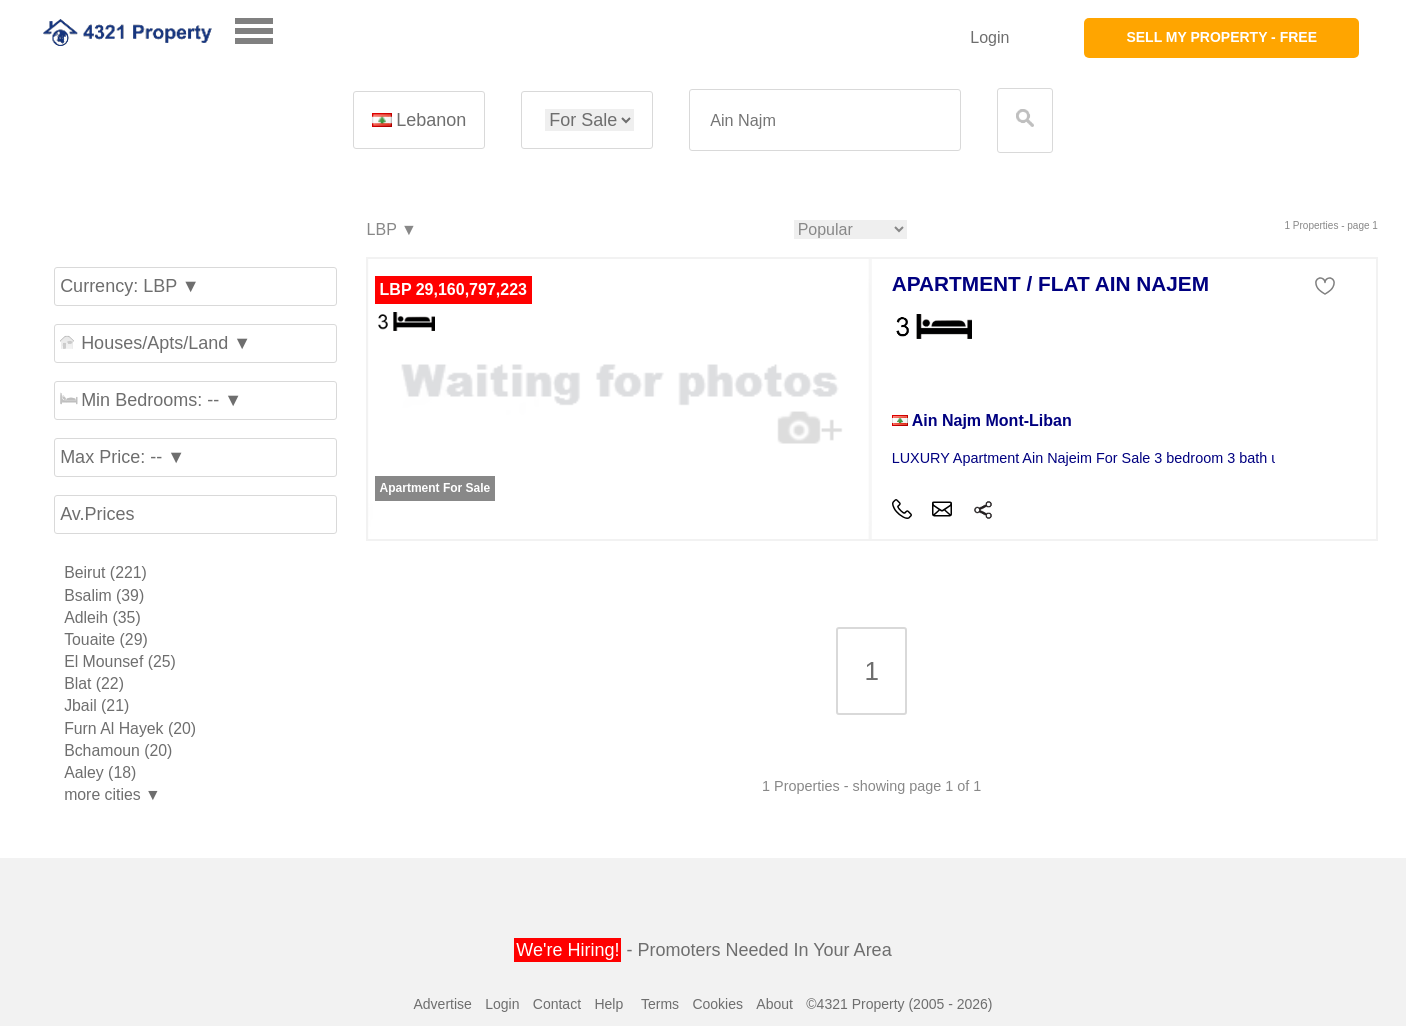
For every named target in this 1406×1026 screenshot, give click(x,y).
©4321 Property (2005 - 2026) (899, 1004)
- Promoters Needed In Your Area (702, 950)
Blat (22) (94, 683)
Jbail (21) (96, 705)
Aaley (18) (100, 772)
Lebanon (419, 120)
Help (608, 1004)
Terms (660, 1004)
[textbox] (825, 120)
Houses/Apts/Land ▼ (155, 343)
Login (989, 37)
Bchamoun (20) (118, 750)
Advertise (442, 1004)
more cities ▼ (112, 794)
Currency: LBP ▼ (130, 286)
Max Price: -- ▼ (122, 457)
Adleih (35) (102, 617)
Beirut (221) (105, 572)
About (774, 1004)
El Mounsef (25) (120, 661)
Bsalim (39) (104, 595)
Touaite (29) (106, 639)
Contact (557, 1004)
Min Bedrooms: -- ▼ (151, 400)
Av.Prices (97, 514)
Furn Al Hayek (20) (130, 728)
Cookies (717, 1004)
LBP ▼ (391, 230)
